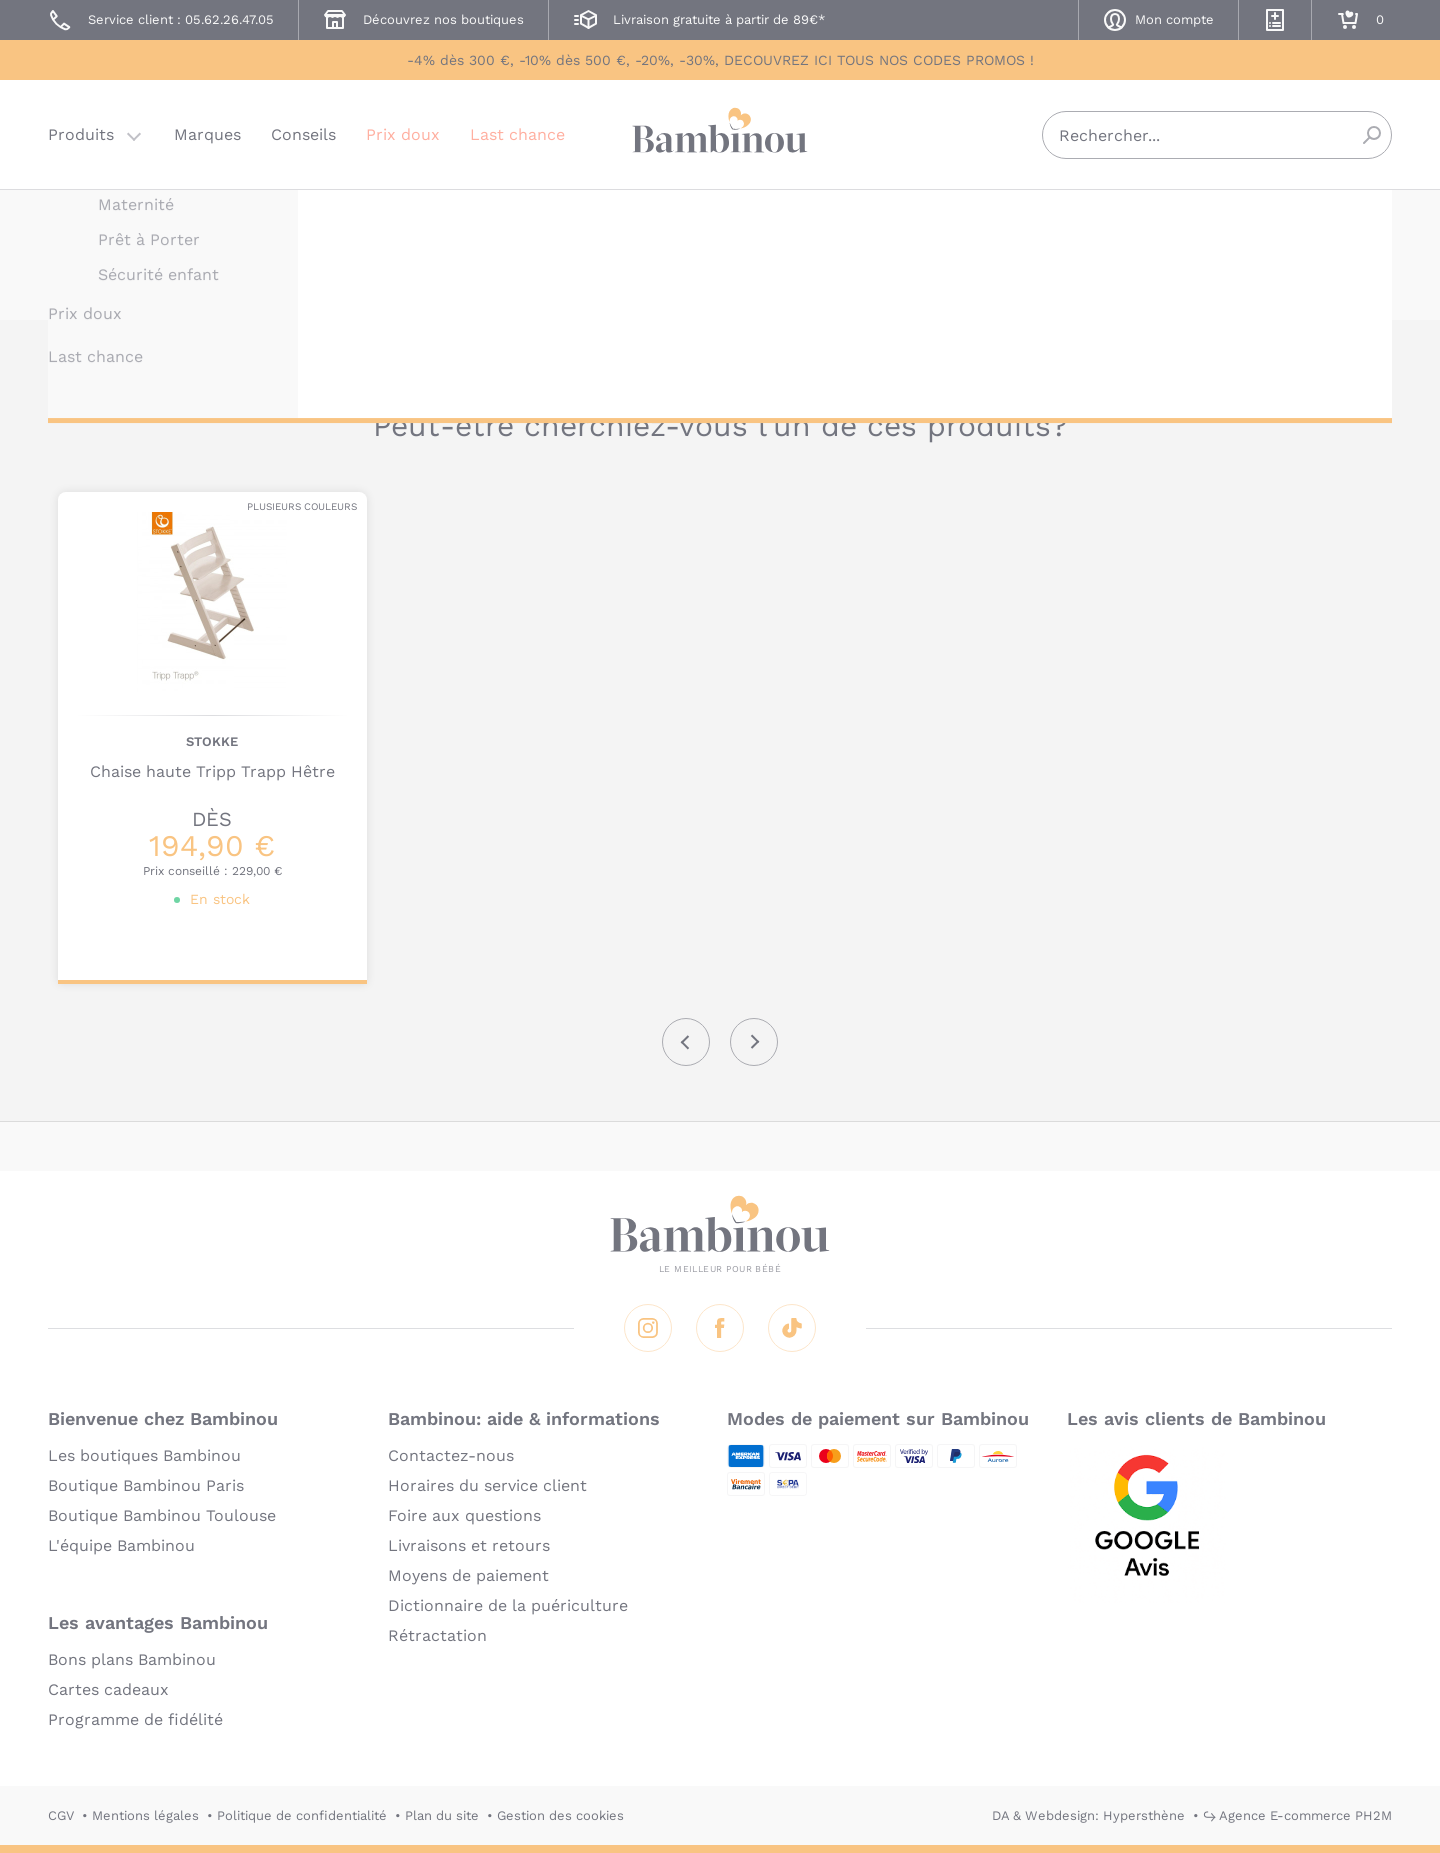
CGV (61, 1815)
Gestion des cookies (560, 1815)
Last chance (517, 134)
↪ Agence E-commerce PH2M (1297, 1815)
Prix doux (403, 134)
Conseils (303, 134)
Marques (207, 134)
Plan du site (442, 1815)
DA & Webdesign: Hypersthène (1088, 1815)
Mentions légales (145, 1815)
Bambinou (720, 132)
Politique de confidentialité (302, 1815)
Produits (81, 134)
